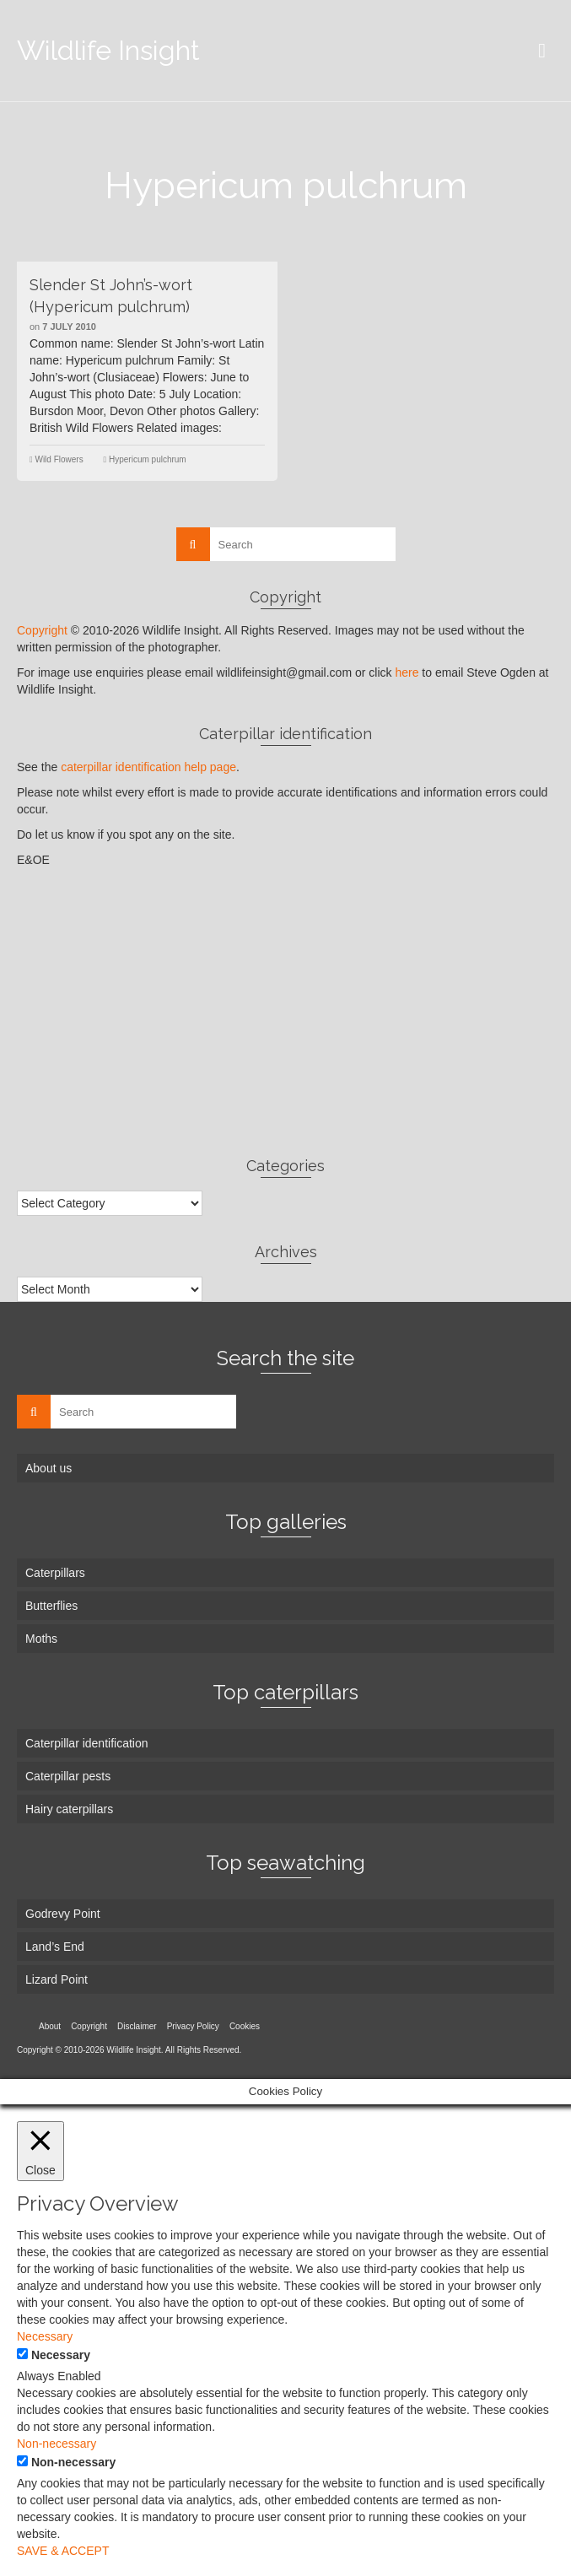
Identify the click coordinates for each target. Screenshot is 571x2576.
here (406, 672)
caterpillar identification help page (148, 767)
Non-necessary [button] (56, 2443)
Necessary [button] (45, 2336)
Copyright (42, 630)
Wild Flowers (59, 459)
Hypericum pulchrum (147, 459)
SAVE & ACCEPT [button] (63, 2550)
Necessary (60, 2355)
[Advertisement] (285, 1012)
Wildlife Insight (108, 50)
